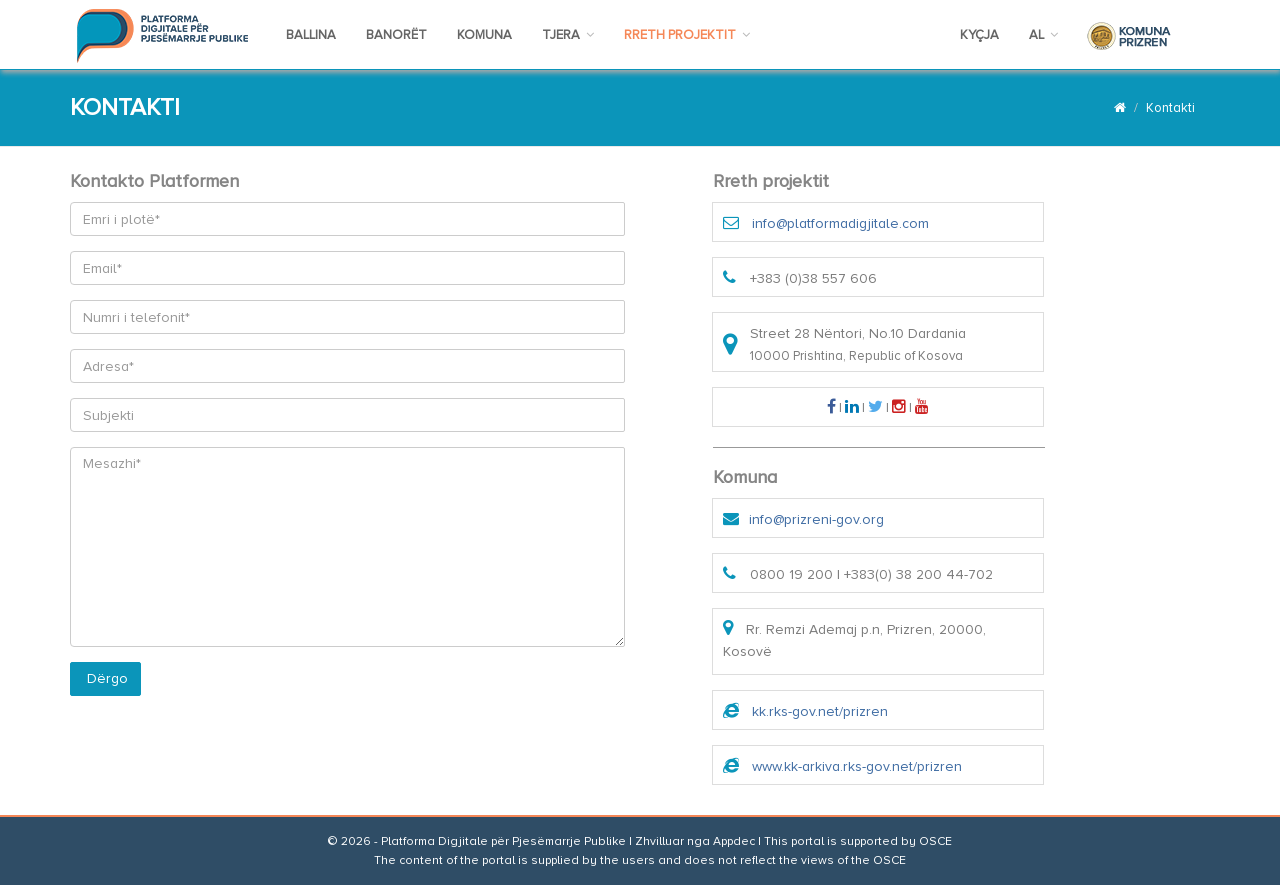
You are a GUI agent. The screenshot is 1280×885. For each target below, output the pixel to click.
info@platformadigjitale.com (840, 223)
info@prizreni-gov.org (816, 519)
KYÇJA (979, 35)
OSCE (935, 841)
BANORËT (396, 35)
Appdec (734, 841)
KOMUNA (484, 35)
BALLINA (311, 35)
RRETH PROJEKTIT (687, 35)
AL (1043, 35)
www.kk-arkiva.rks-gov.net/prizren (857, 766)
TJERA (568, 35)
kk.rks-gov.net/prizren (820, 711)
